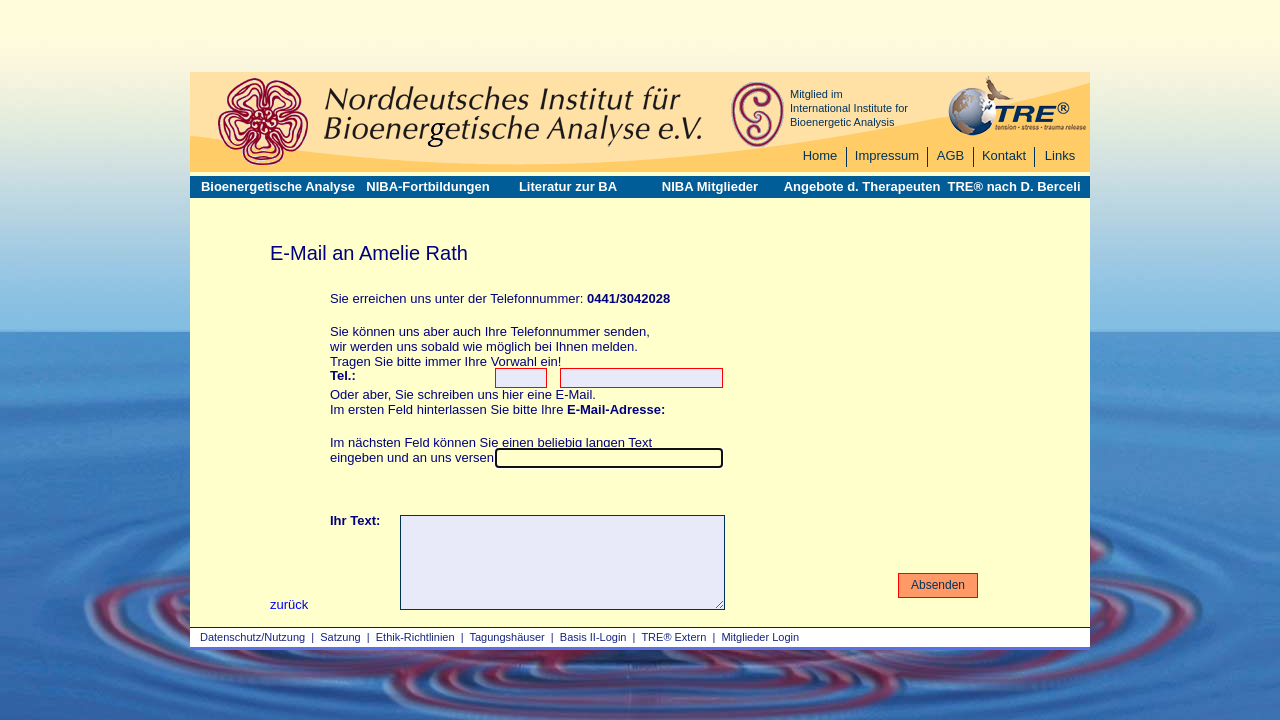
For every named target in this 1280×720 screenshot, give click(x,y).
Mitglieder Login (760, 637)
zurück (289, 604)
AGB (950, 155)
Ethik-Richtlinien (415, 637)
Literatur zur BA (568, 186)
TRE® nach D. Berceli (1013, 186)
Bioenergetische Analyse (278, 186)
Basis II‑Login (593, 637)
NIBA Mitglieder (710, 186)
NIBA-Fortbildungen (427, 186)
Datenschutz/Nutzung (252, 637)
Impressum (887, 155)
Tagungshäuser (507, 637)
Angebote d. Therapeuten (862, 186)
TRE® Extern (673, 637)
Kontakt (1004, 155)
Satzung (340, 637)
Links (1060, 155)
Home (820, 155)
